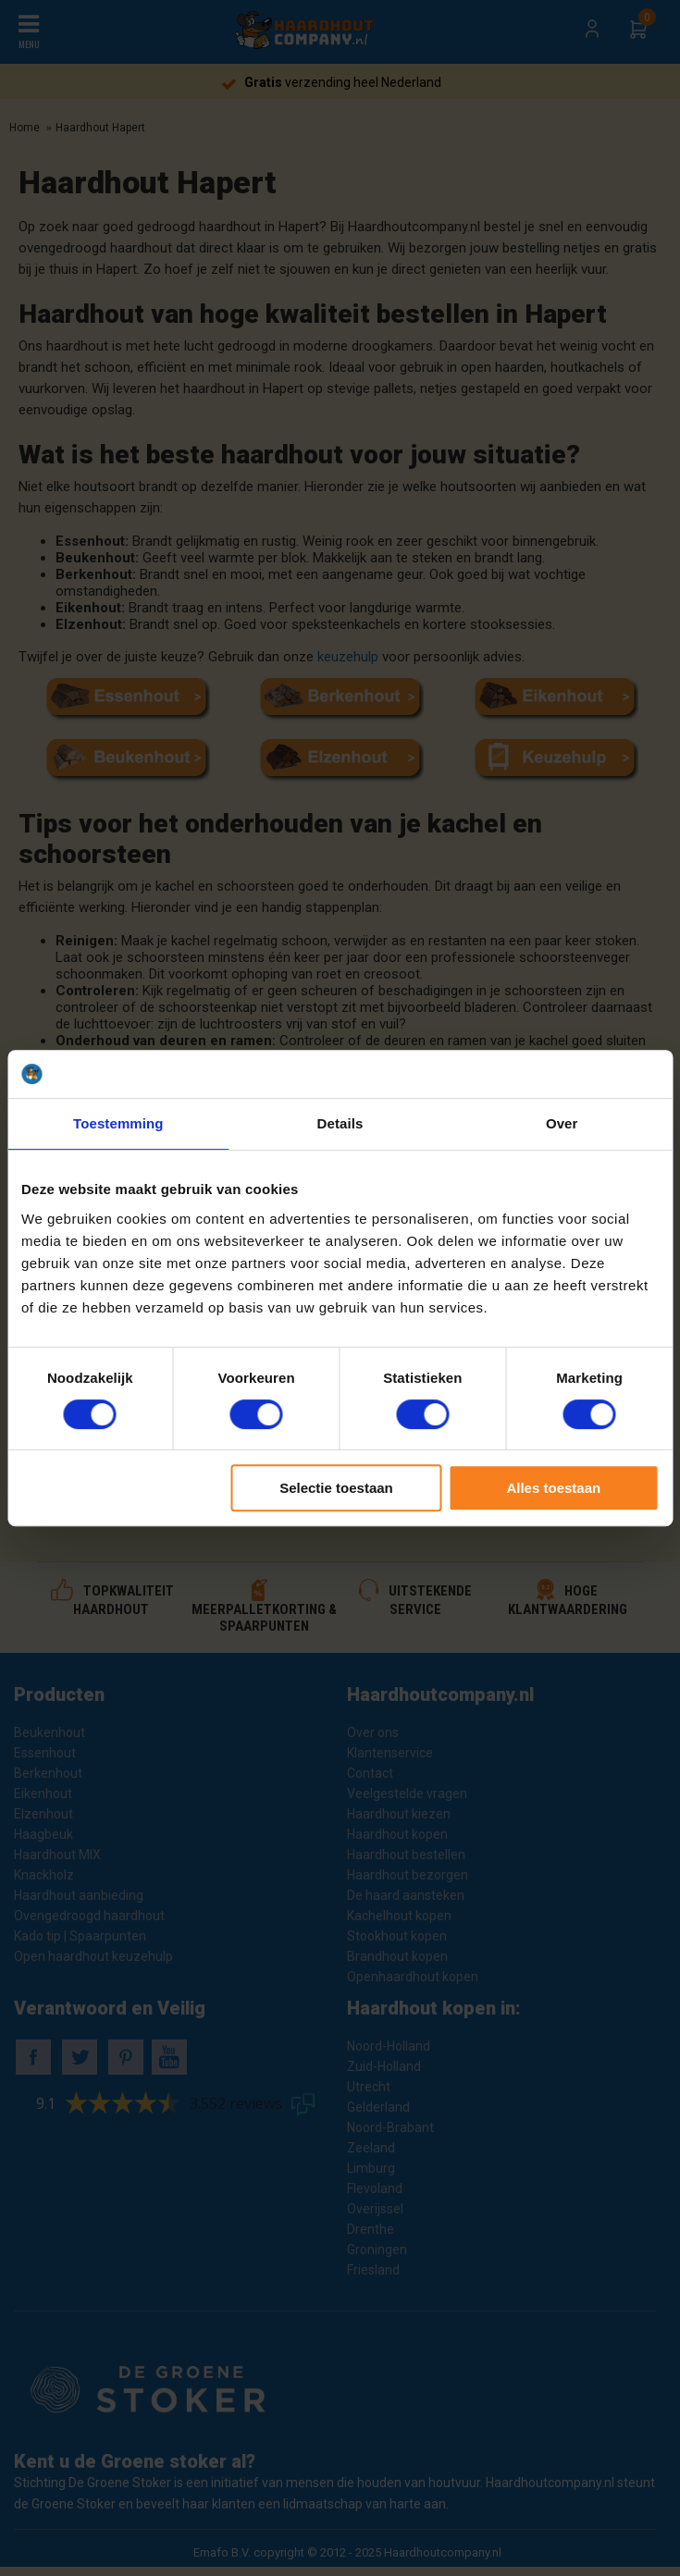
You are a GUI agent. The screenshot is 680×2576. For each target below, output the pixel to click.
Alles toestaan (553, 1488)
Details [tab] (340, 1123)
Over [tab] (562, 1123)
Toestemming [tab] (118, 1123)
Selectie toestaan (336, 1488)
